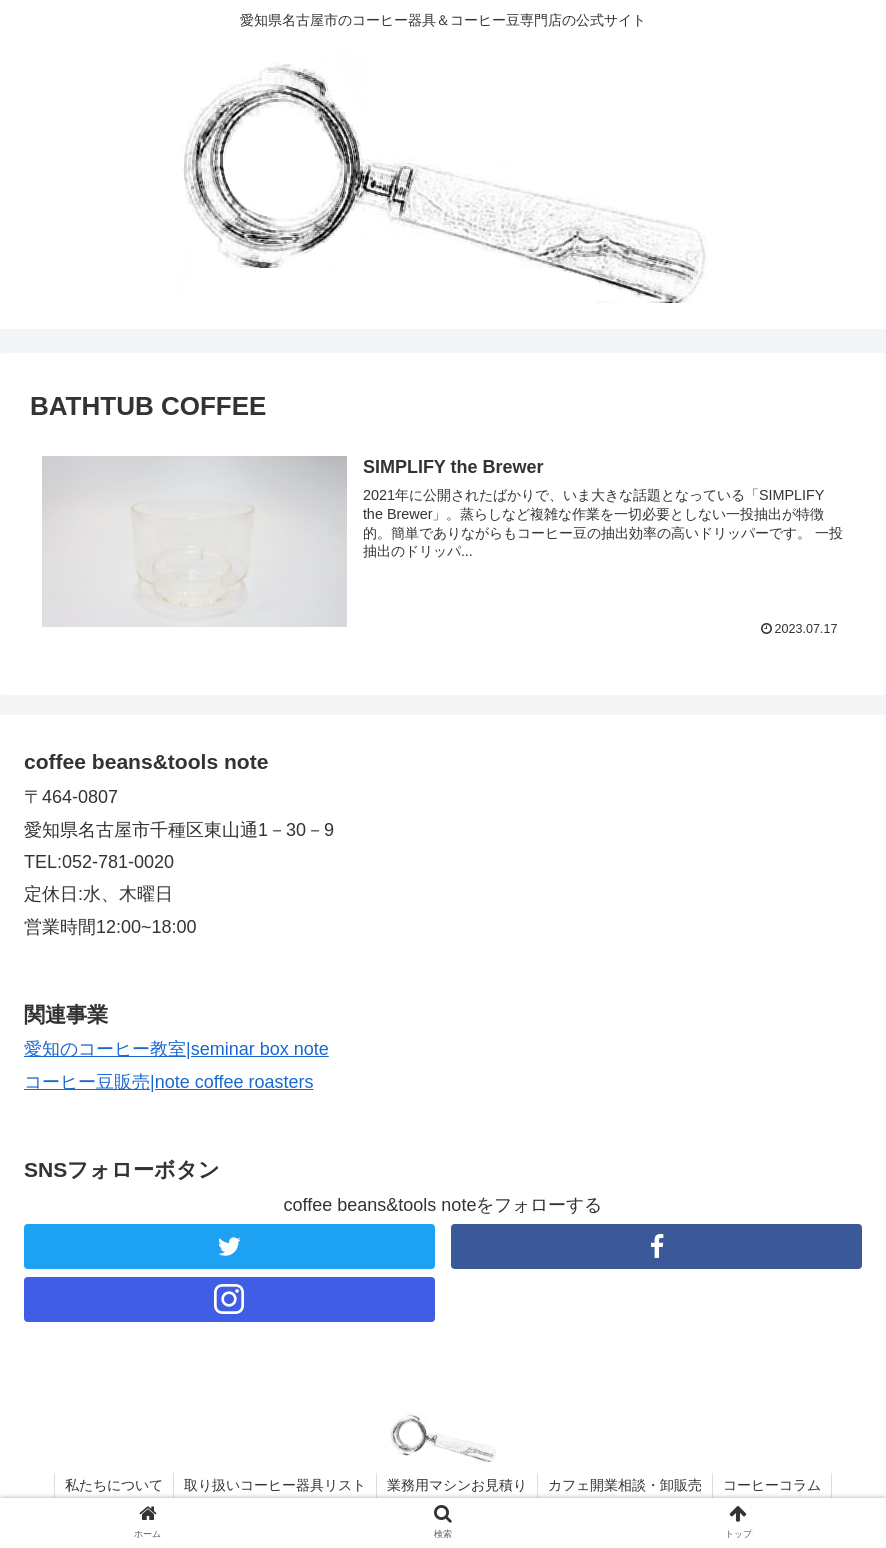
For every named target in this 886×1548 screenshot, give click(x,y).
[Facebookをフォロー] (656, 1246)
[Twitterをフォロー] (229, 1246)
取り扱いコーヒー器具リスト (275, 1485)
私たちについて (114, 1485)
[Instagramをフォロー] (229, 1299)
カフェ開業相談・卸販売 (625, 1485)
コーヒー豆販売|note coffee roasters (168, 1082)
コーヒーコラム (772, 1485)
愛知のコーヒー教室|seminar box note (176, 1049)
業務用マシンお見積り (457, 1485)
